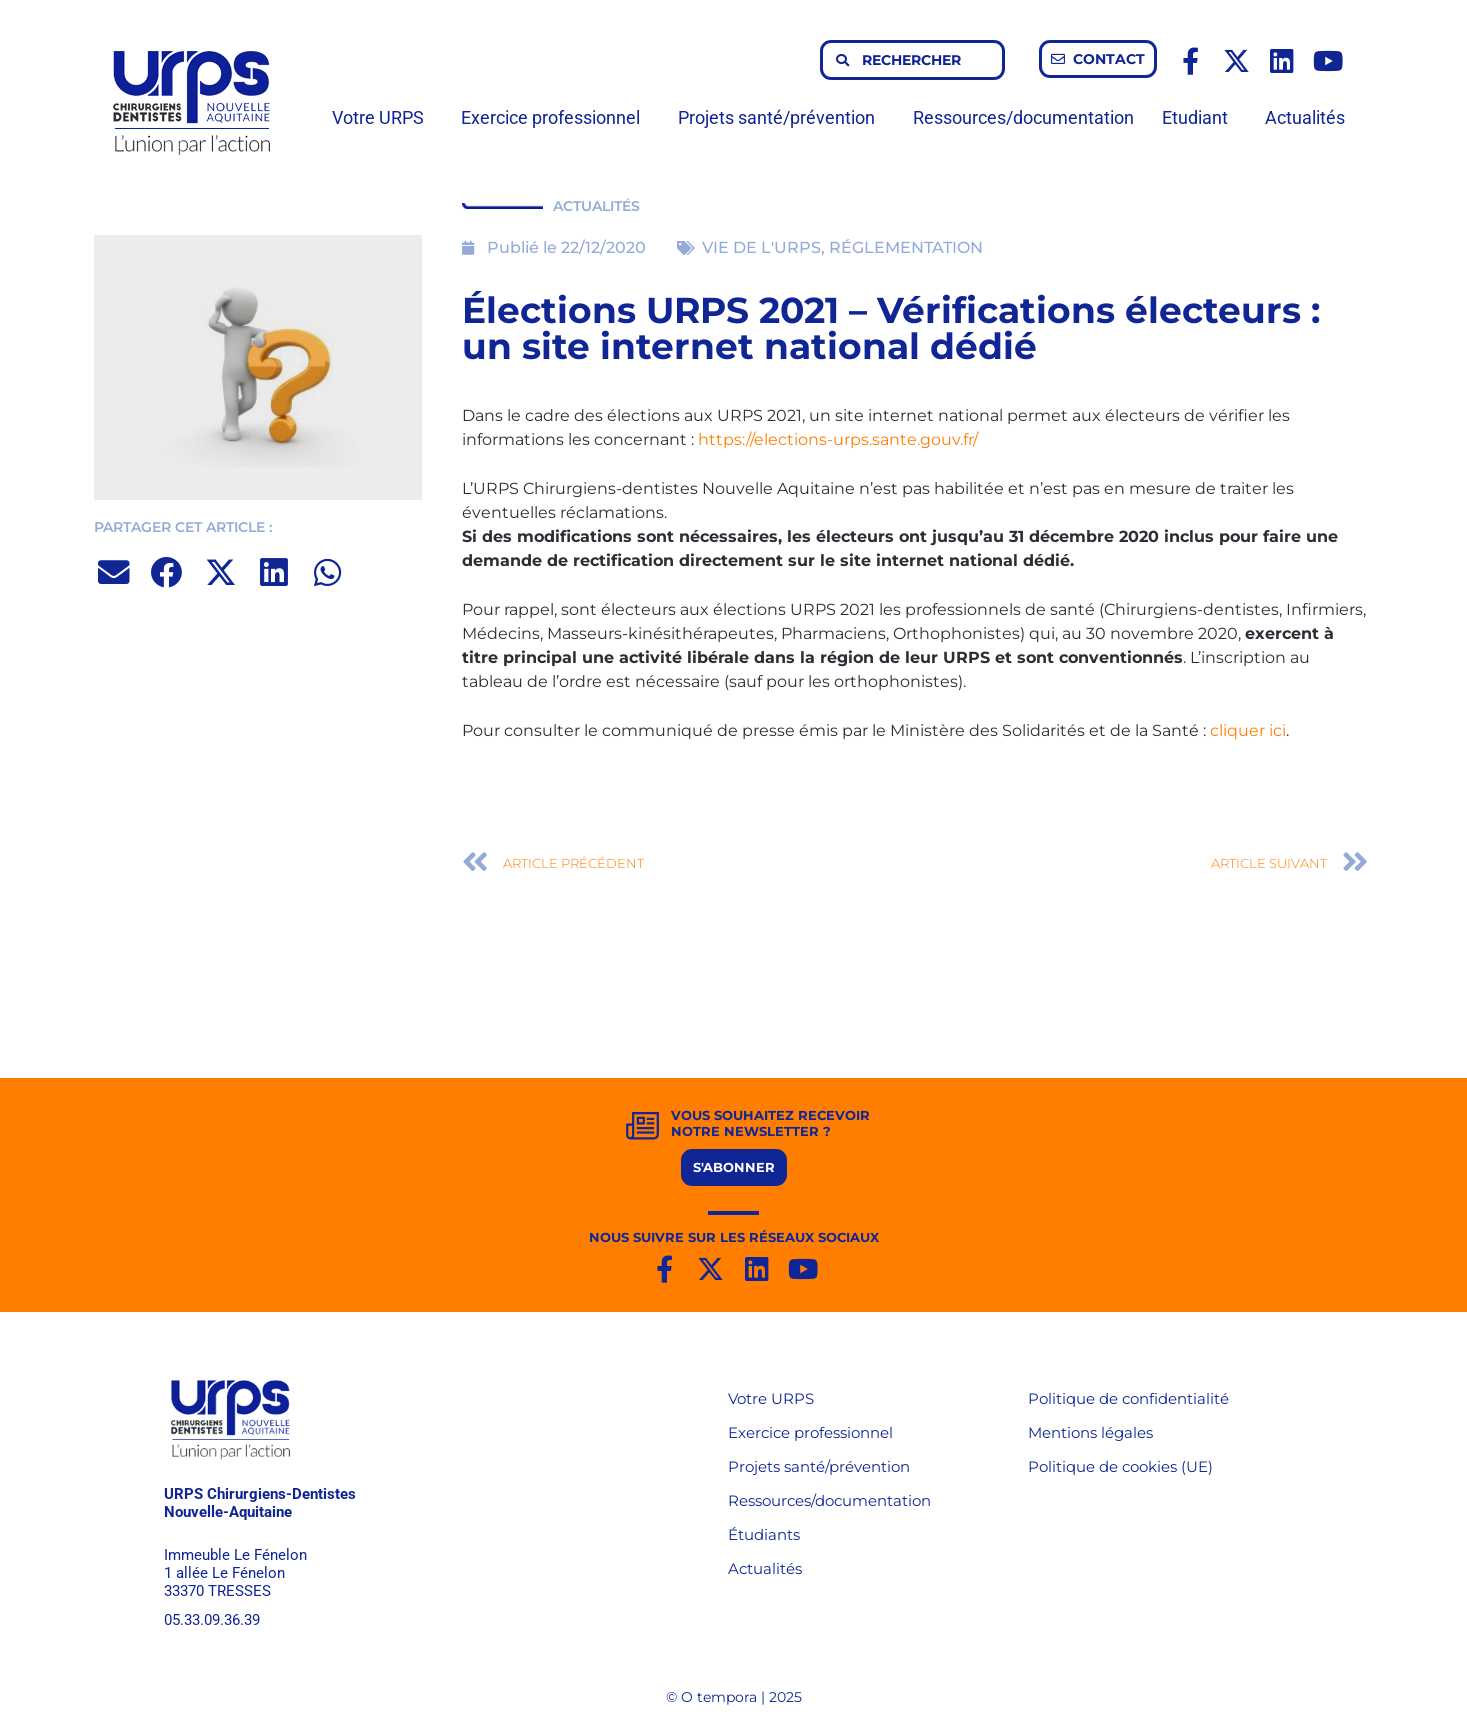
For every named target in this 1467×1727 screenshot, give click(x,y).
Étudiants (764, 1534)
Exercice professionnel (555, 117)
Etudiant (1200, 117)
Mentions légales (1090, 1432)
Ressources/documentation (1023, 117)
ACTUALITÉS (596, 206)
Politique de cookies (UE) (1120, 1466)
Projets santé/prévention (781, 117)
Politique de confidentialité (1128, 1398)
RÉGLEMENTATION (906, 247)
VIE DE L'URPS (761, 247)
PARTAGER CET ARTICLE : (183, 527)
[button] (114, 573)
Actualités (1305, 117)
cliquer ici (1248, 730)
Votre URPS (383, 117)
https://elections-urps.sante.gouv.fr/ (838, 439)
